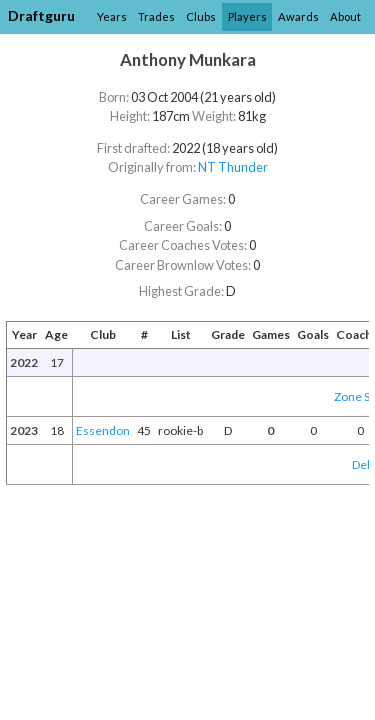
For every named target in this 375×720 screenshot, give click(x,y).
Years (112, 16)
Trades (156, 16)
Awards (298, 16)
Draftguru (41, 15)
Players (247, 16)
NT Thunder (233, 167)
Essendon (103, 430)
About (345, 16)
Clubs (201, 16)
